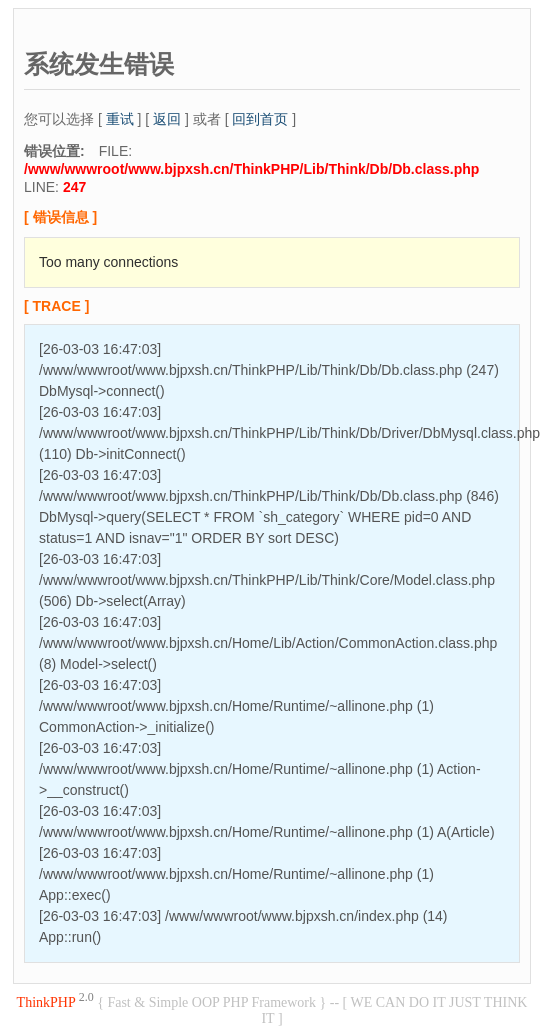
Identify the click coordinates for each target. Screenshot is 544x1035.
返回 (167, 119)
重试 (120, 119)
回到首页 (260, 119)
